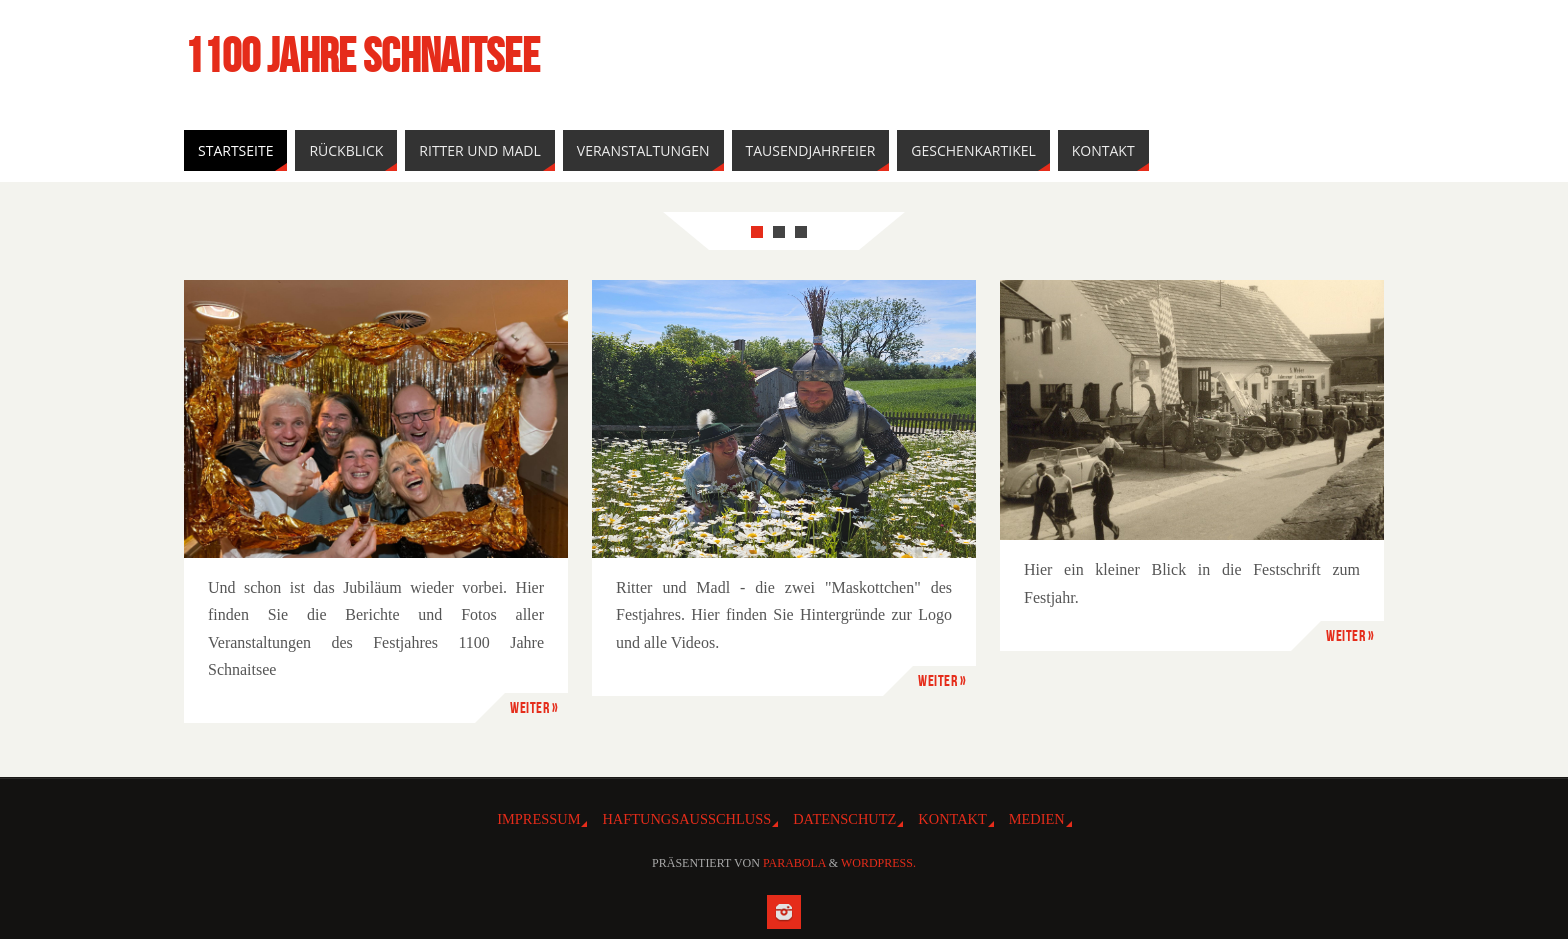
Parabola (794, 863)
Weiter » (534, 707)
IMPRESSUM (538, 819)
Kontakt (952, 819)
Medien (1037, 819)
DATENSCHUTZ (844, 819)
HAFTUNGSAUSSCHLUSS (686, 819)
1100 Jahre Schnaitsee (362, 56)
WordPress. (878, 863)
